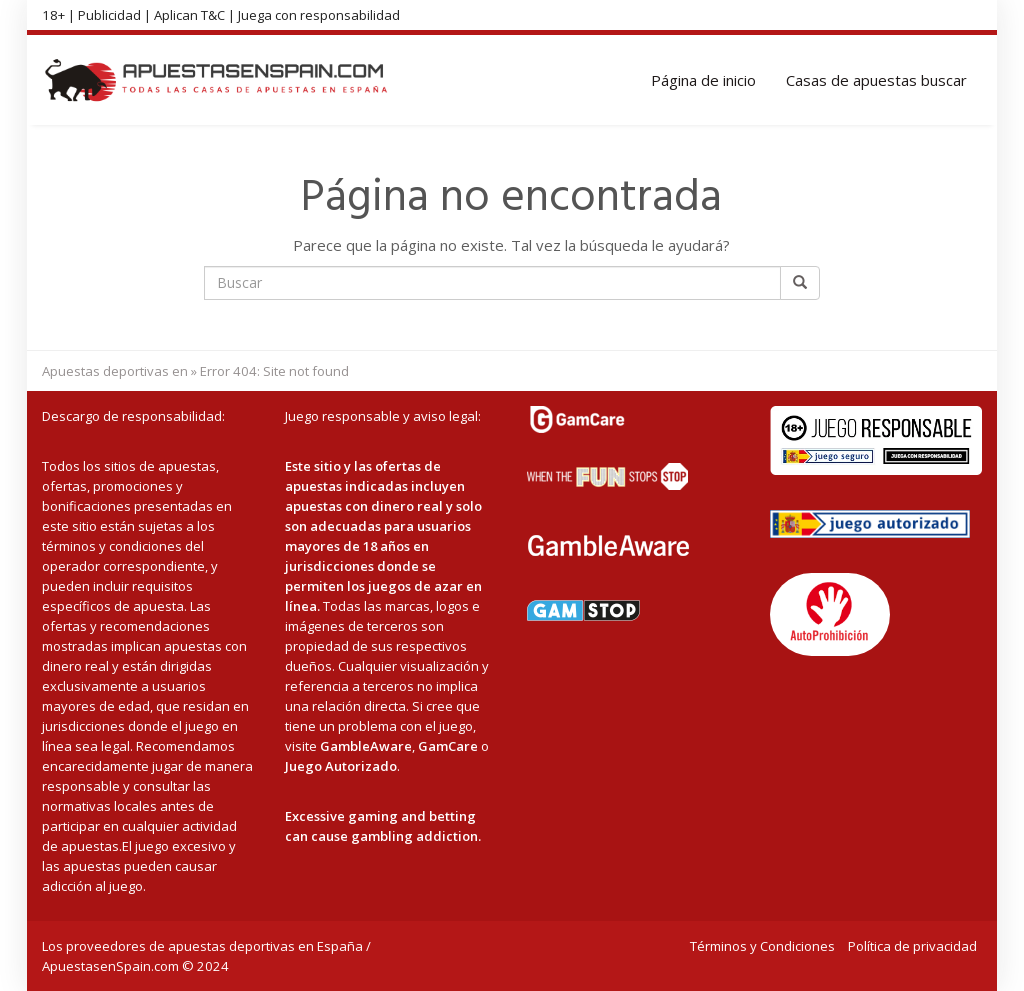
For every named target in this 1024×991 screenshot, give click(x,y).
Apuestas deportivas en (115, 371)
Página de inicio (703, 80)
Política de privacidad (912, 946)
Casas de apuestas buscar (876, 80)
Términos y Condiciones (762, 946)
